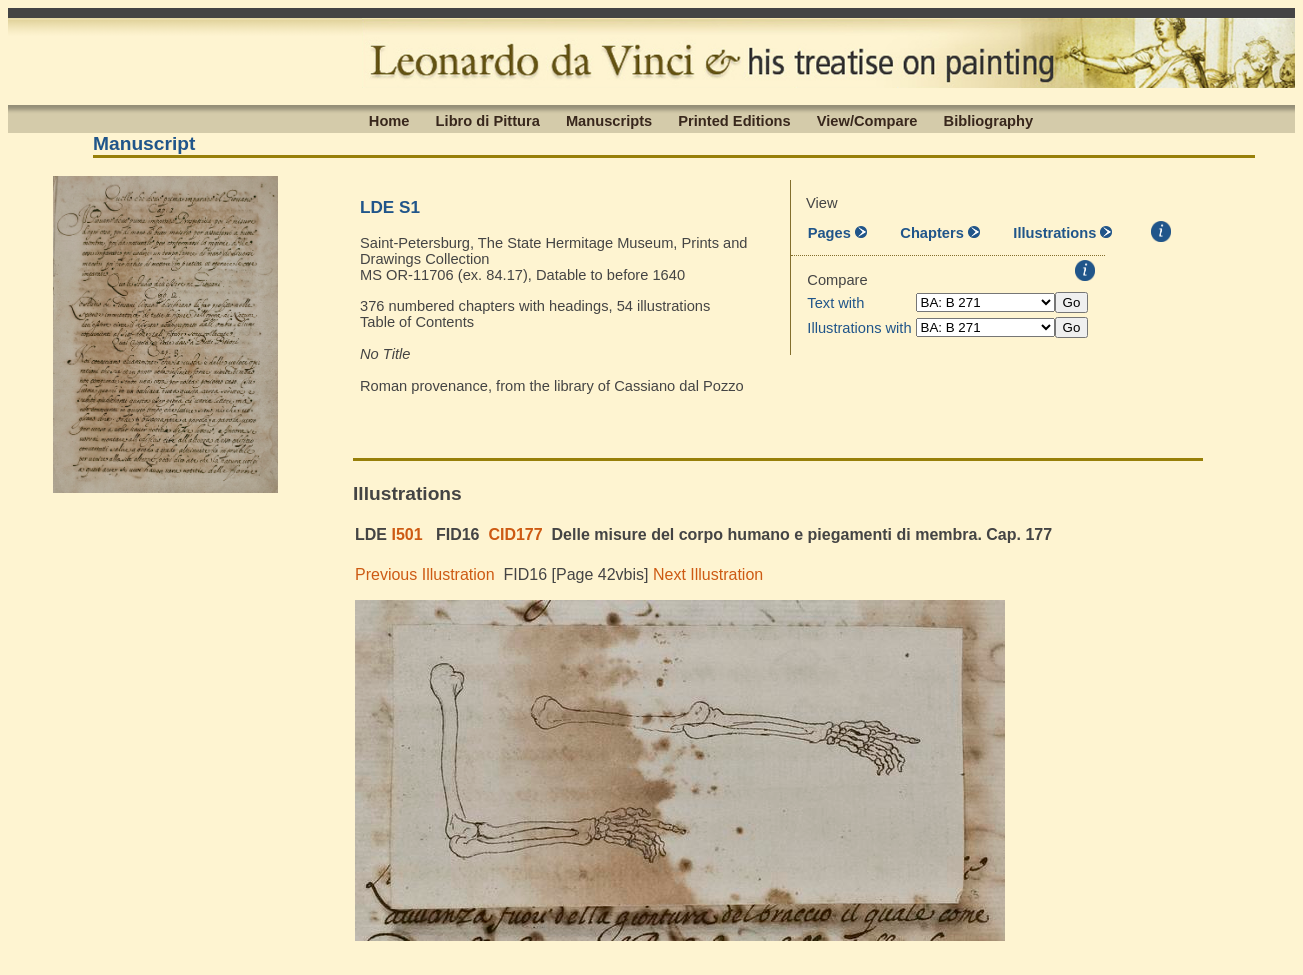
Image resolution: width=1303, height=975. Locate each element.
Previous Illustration (425, 574)
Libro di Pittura (488, 120)
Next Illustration (708, 574)
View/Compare (867, 120)
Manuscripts (609, 120)
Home (389, 120)
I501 (406, 534)
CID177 (515, 534)
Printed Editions (734, 120)
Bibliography (989, 120)
